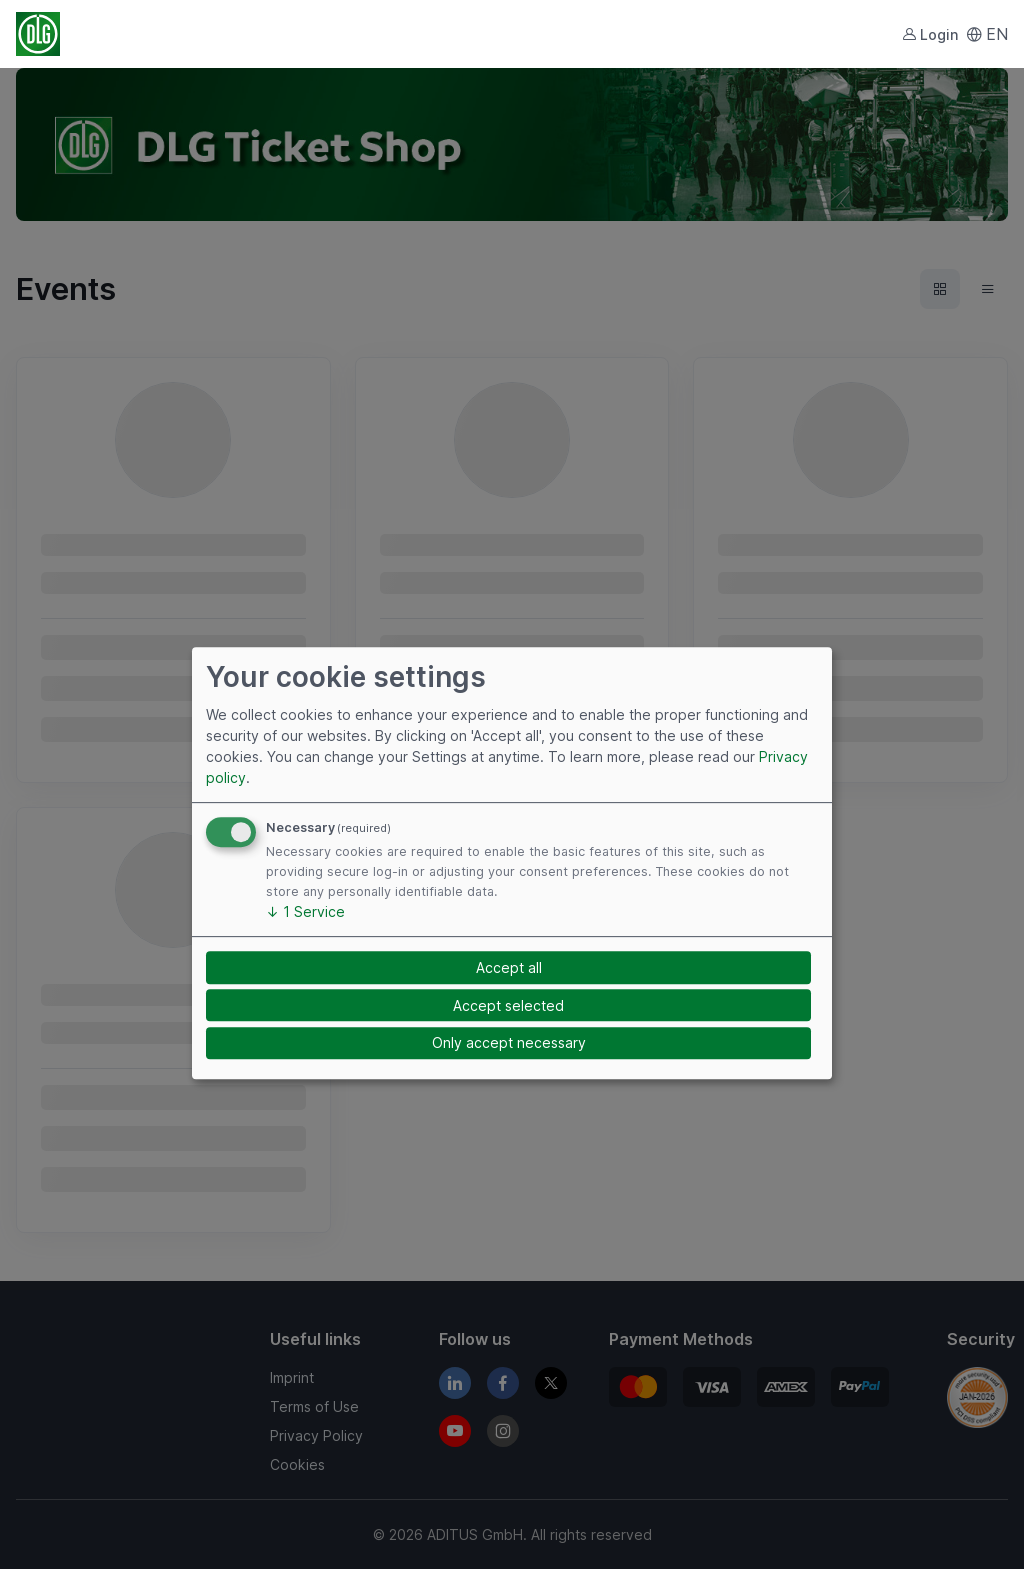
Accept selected (508, 1005)
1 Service (305, 911)
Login (930, 34)
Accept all (509, 967)
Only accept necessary (509, 1043)
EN (987, 34)
